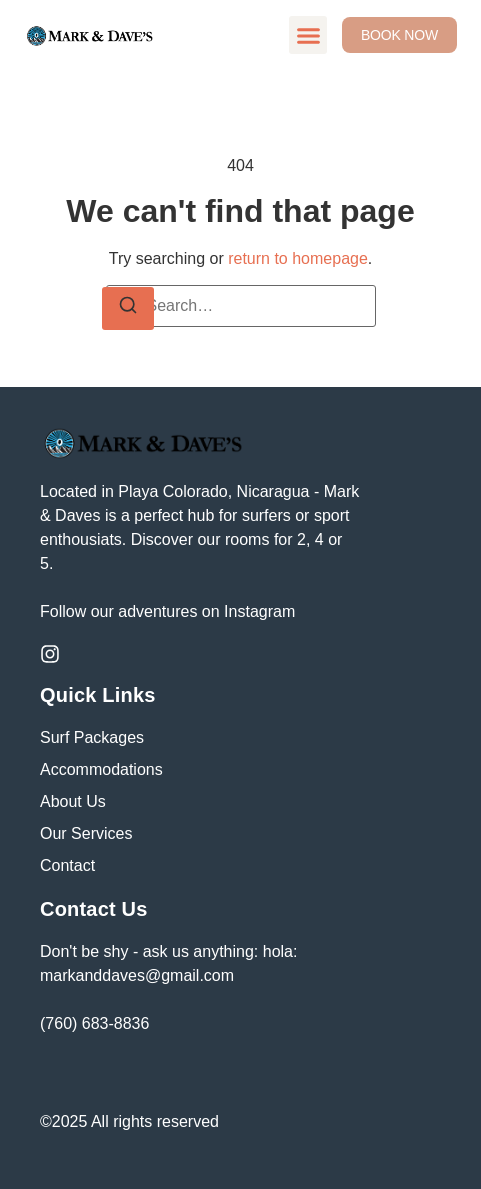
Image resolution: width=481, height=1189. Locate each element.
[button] (308, 35)
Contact (67, 865)
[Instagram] (50, 654)
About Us (73, 801)
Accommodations (101, 769)
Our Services (86, 833)
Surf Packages (92, 737)
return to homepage (298, 258)
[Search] (128, 308)
